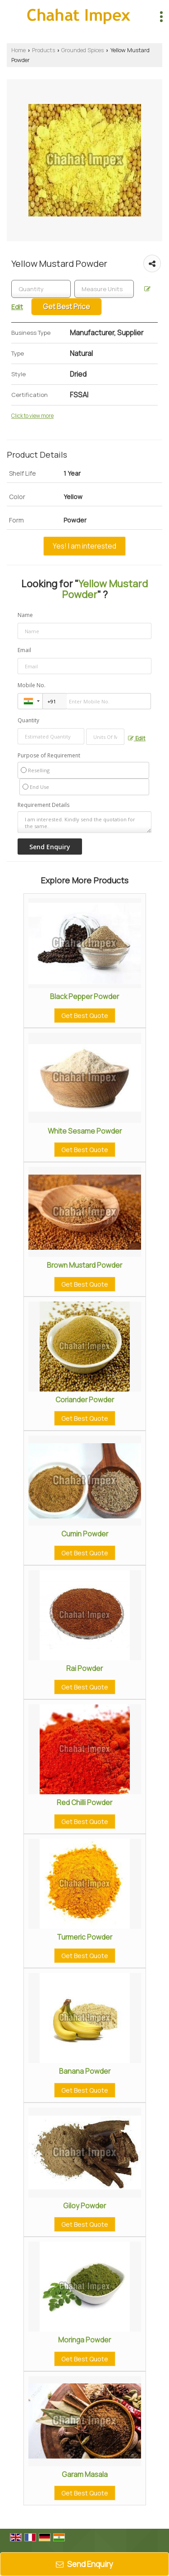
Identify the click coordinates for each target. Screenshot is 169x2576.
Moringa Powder (84, 2340)
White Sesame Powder (85, 1131)
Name (25, 615)
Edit (137, 738)
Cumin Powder (84, 1534)
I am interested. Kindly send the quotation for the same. (84, 822)
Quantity (28, 720)
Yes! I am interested (84, 546)
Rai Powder (84, 1668)
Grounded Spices (82, 50)
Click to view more (32, 415)
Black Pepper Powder (84, 996)
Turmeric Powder (84, 1937)
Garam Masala (85, 2474)
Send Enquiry (84, 2564)
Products (43, 50)
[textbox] (104, 289)
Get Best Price (66, 306)
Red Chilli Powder (84, 1802)
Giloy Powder (84, 2206)
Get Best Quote (84, 1015)
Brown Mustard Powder (84, 1265)
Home (18, 50)
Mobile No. (32, 685)
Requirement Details (43, 805)
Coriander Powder (84, 1400)
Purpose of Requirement (49, 755)
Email (24, 650)
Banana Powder (84, 2071)
